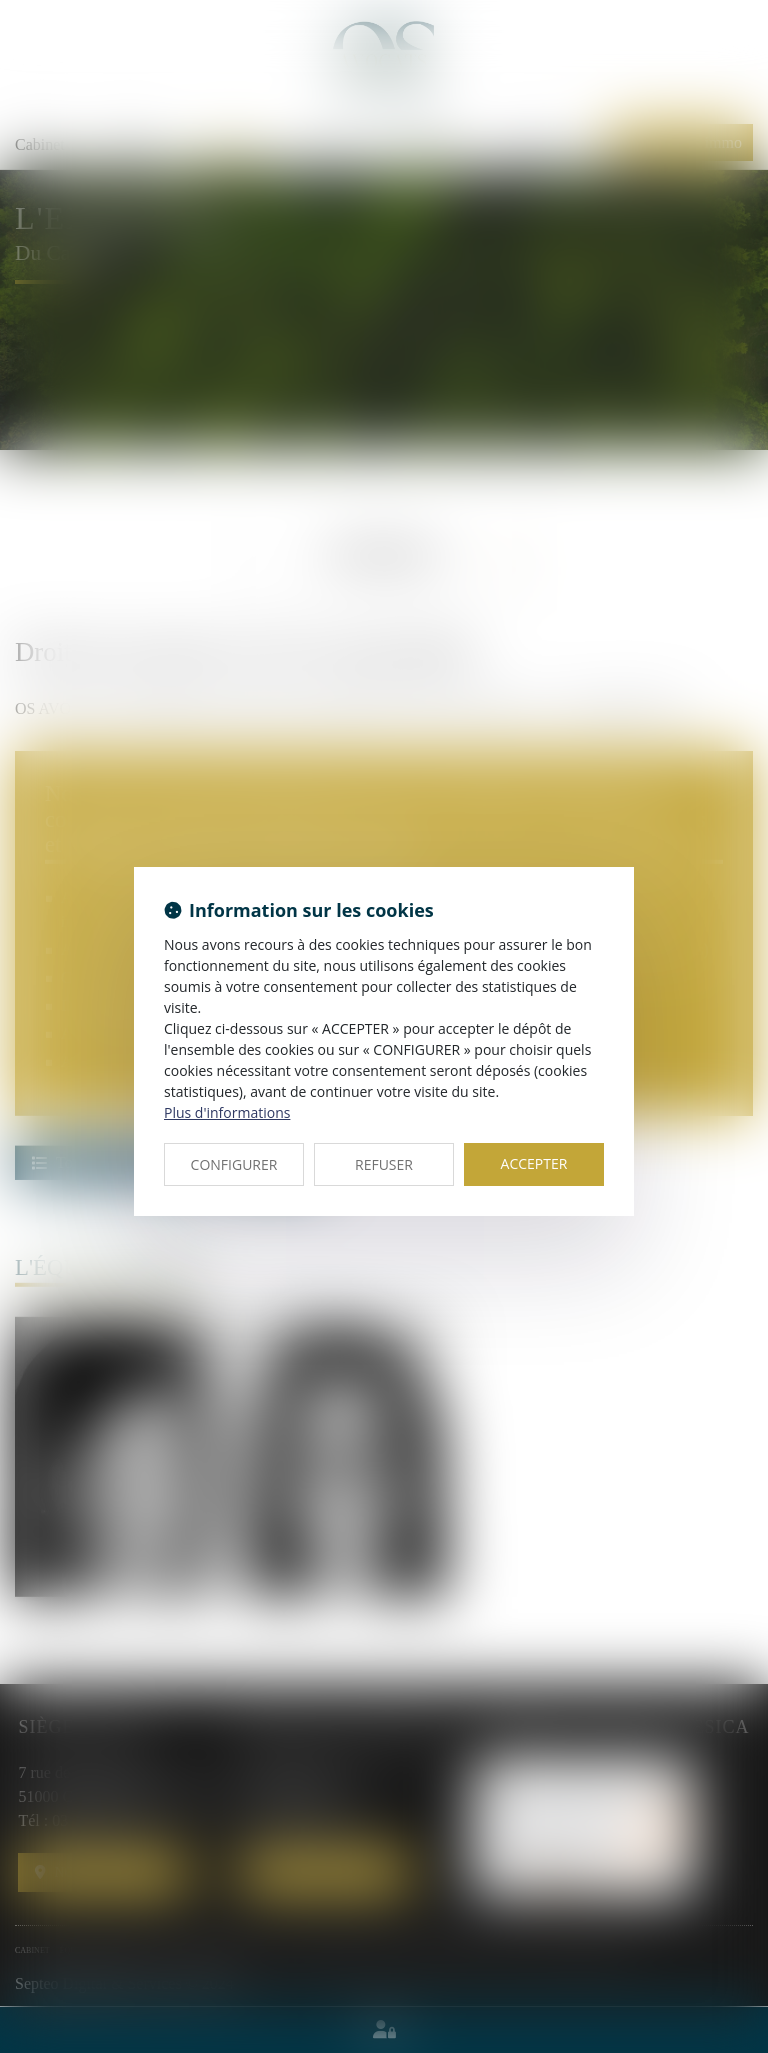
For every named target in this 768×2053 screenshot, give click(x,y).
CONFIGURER (234, 1164)
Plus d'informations (227, 1112)
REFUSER (384, 1164)
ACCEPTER (534, 1163)
